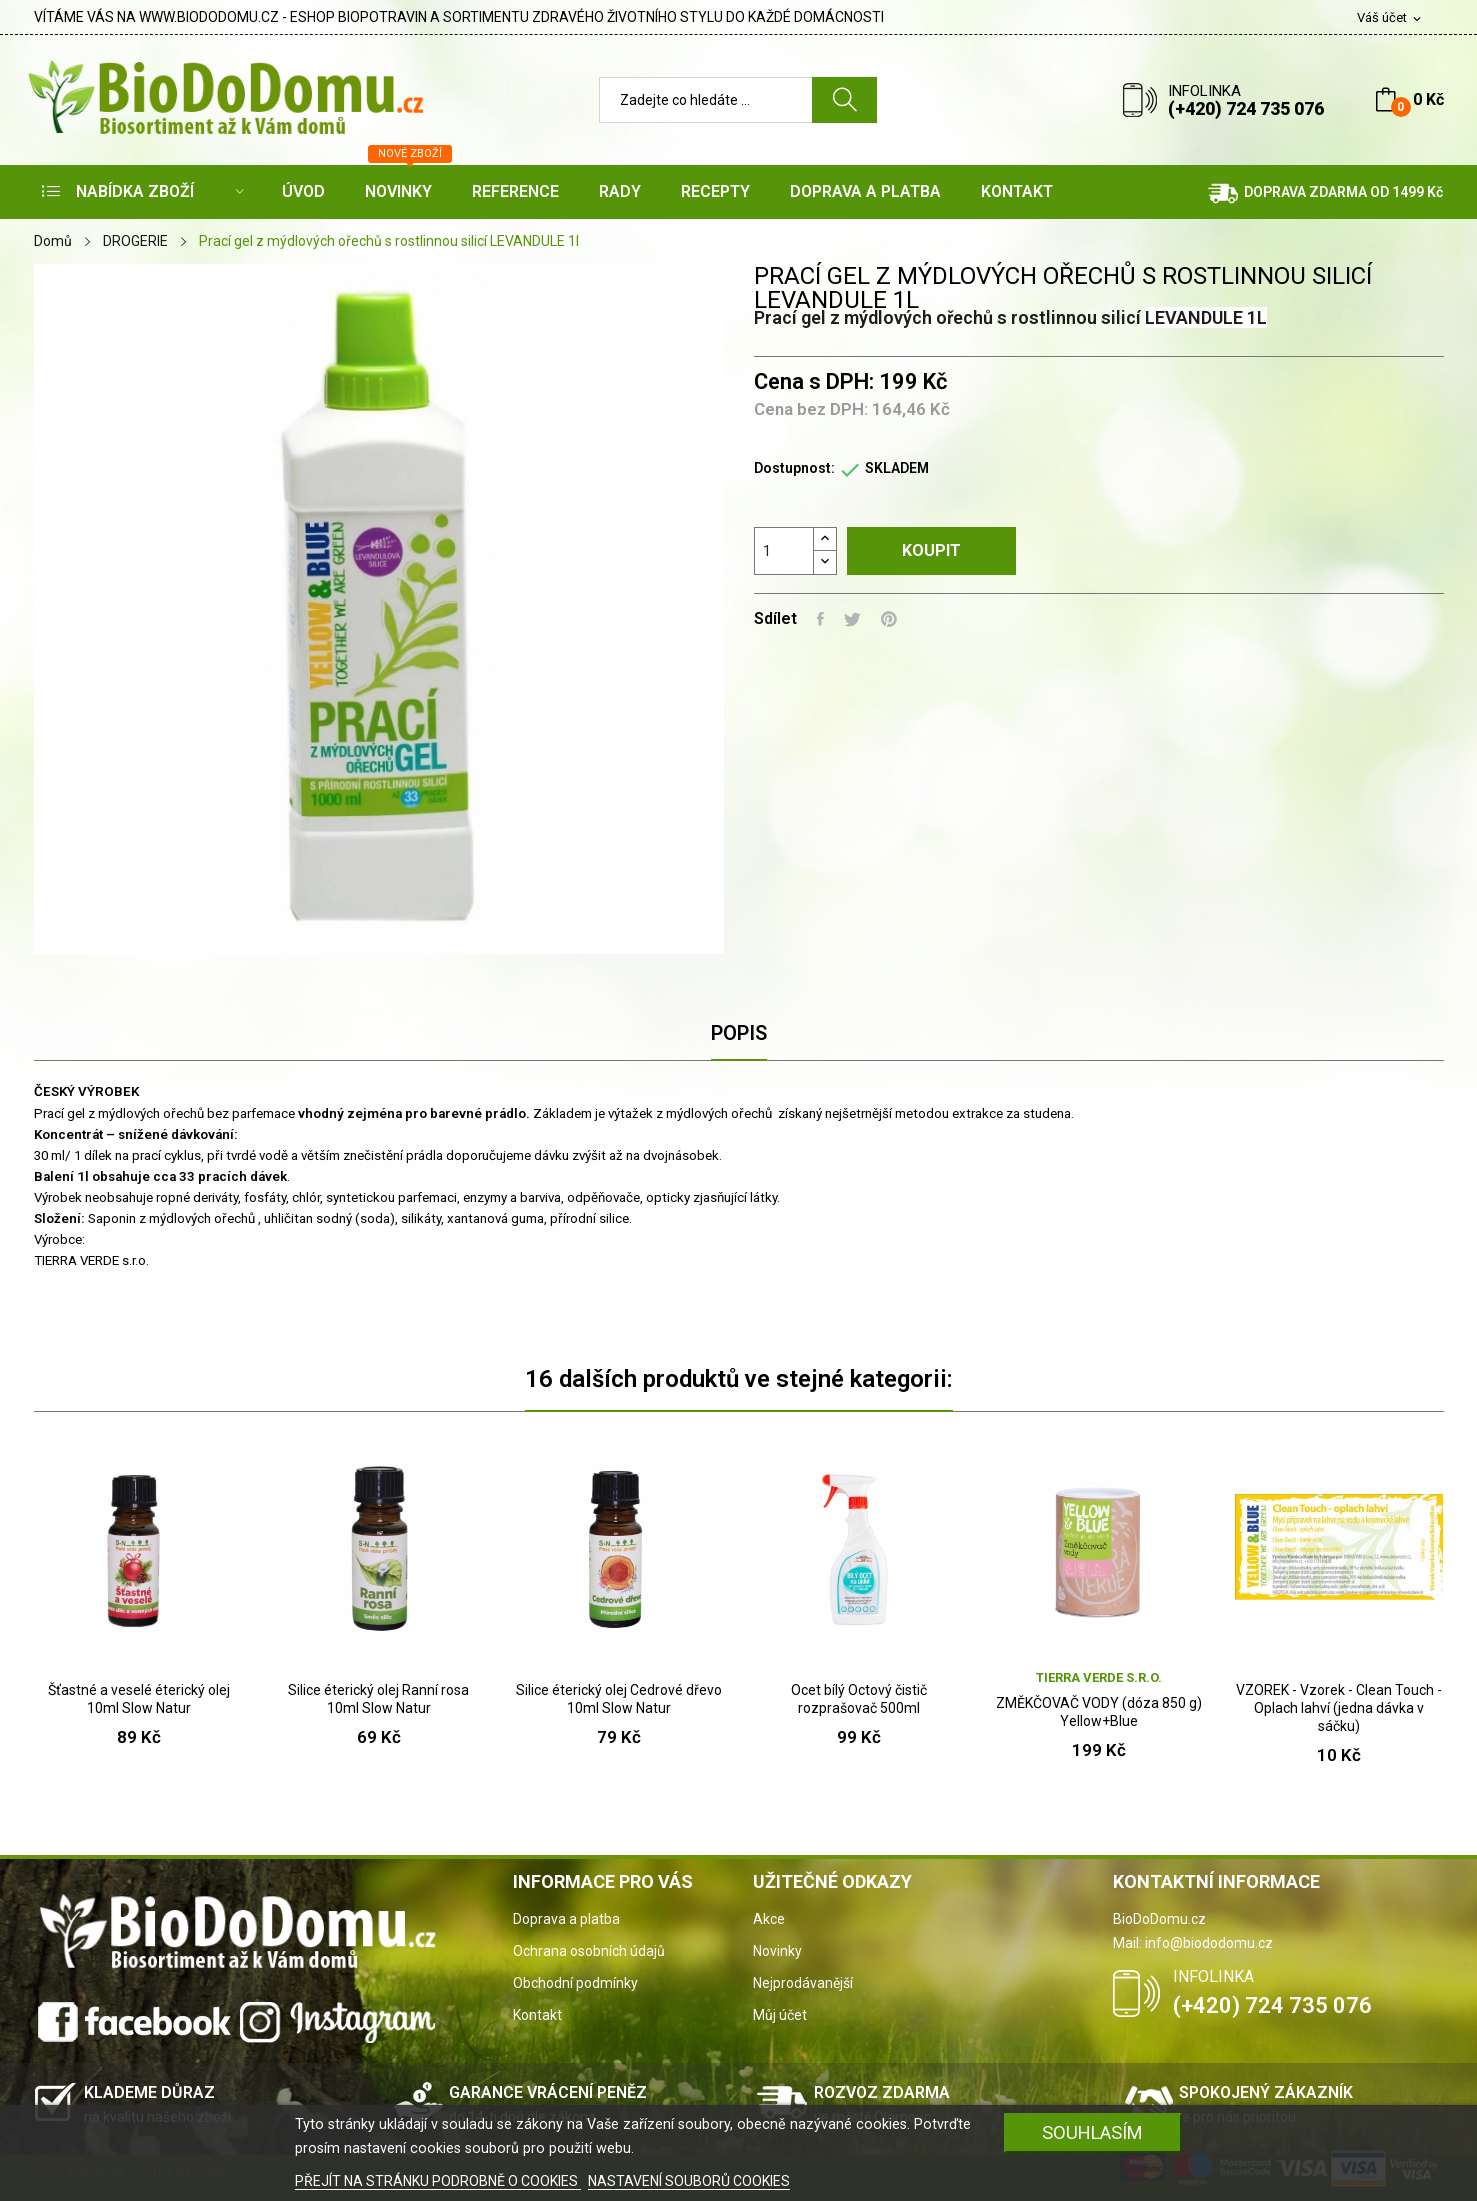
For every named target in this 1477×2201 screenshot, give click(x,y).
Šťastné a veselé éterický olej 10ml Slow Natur (139, 1699)
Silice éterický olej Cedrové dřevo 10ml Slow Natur (619, 1699)
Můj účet (780, 2015)
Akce (769, 1919)
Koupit (931, 550)
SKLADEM (897, 468)
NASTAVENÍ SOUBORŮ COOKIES (689, 2181)
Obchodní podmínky (575, 1983)
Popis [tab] (739, 1033)
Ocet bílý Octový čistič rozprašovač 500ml (859, 1699)
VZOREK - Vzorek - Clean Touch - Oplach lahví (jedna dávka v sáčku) (1339, 1708)
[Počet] (784, 551)
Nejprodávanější (803, 1983)
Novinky (777, 1951)
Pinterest (889, 619)
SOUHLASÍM (1092, 2132)
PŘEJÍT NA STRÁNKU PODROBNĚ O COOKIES (438, 2181)
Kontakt (537, 2015)
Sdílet (820, 619)
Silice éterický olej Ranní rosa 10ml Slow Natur (378, 1699)
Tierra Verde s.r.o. (1099, 1677)
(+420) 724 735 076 (1246, 108)
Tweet (852, 619)
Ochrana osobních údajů (589, 1951)
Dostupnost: (794, 468)
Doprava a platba (566, 1919)
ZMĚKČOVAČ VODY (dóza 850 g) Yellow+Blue (1099, 1712)
